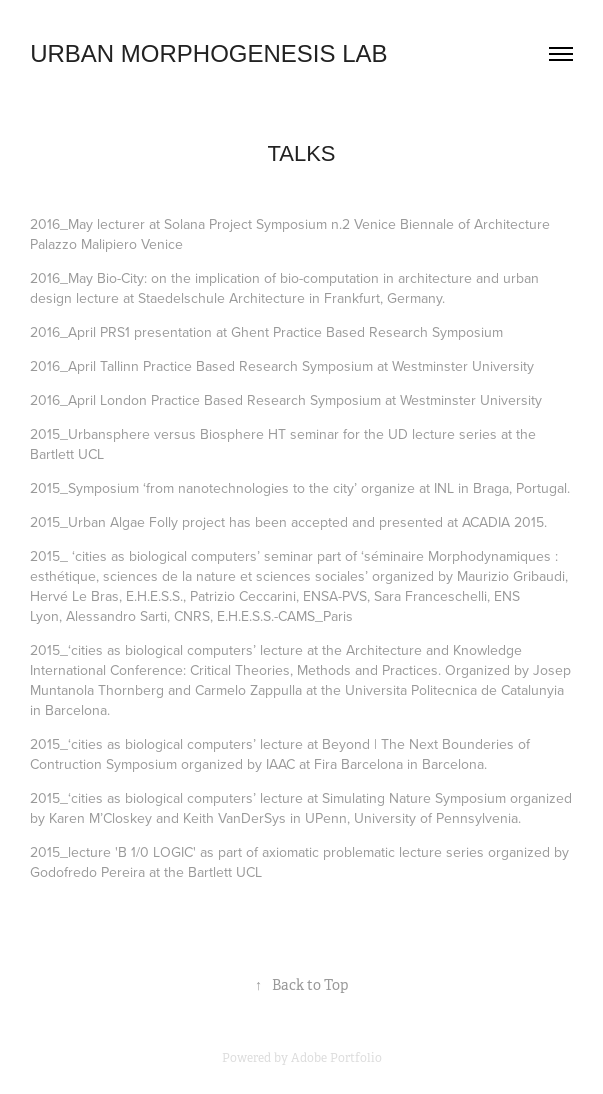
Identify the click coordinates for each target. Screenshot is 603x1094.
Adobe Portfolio (336, 1058)
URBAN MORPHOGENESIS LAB (208, 53)
